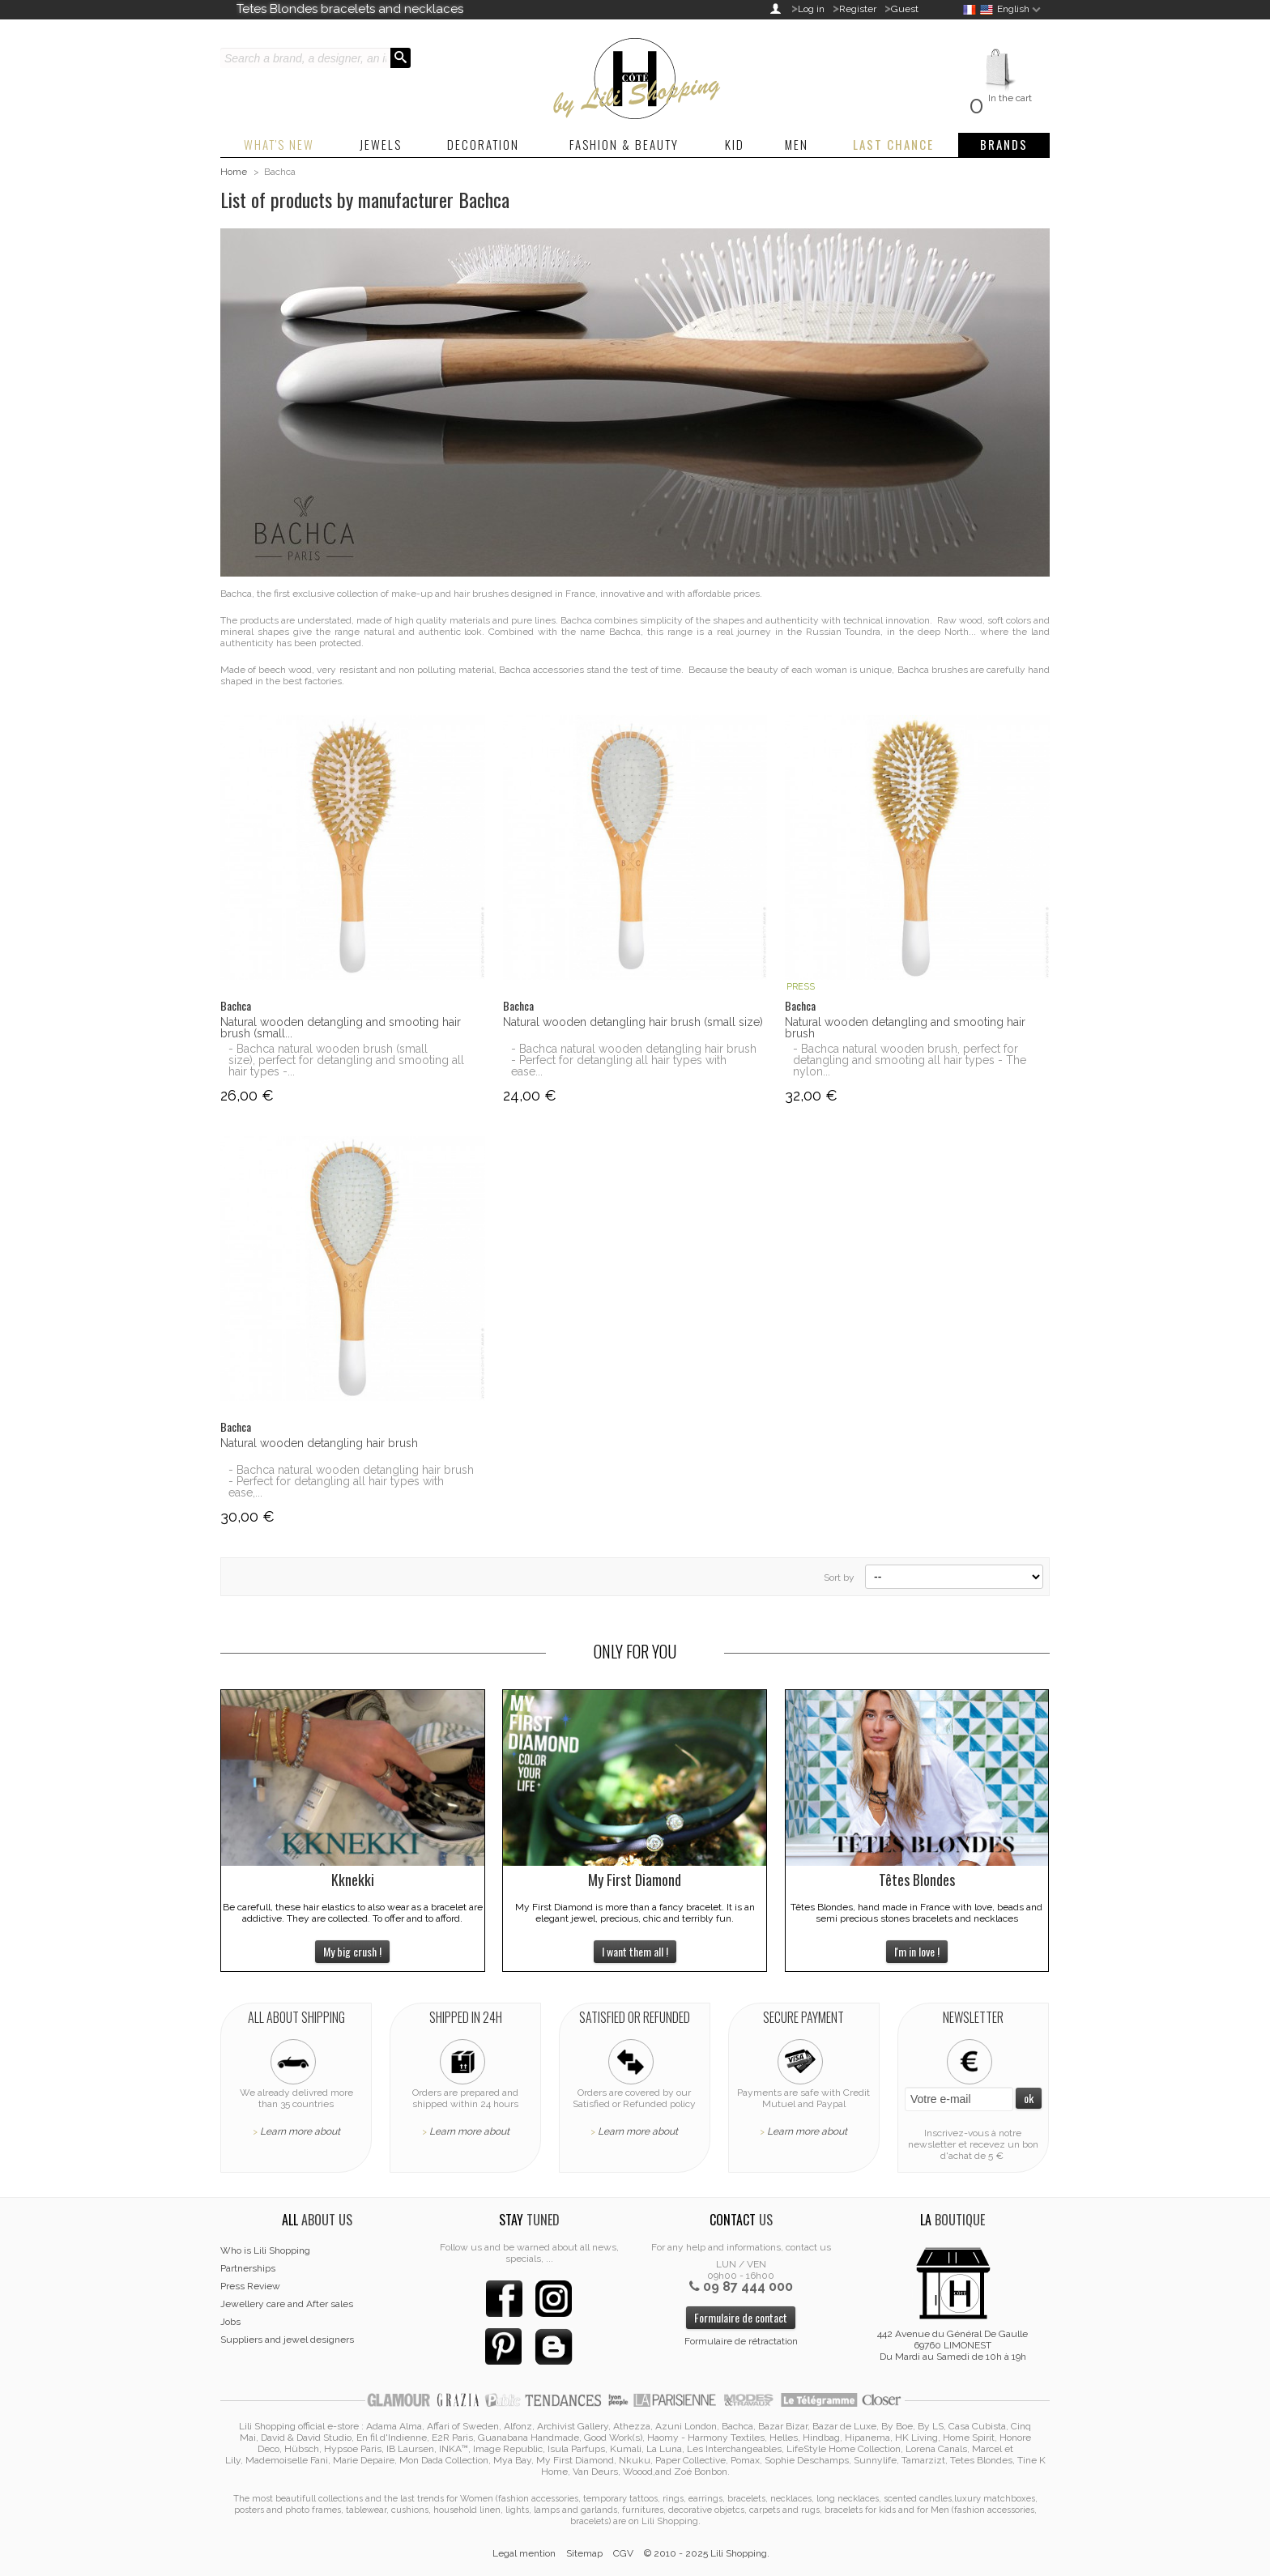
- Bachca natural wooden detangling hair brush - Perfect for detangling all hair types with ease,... (351, 1481)
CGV (623, 2553)
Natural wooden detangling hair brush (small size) (633, 1021)
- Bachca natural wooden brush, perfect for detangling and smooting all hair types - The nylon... (909, 1060)
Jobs (230, 2321)
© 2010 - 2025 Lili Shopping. (706, 2553)
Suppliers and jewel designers (287, 2339)
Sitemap (584, 2553)
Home (233, 171)
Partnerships (247, 2268)
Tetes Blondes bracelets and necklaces (350, 9)
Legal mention (524, 2553)
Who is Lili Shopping (265, 2250)
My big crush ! (352, 1951)
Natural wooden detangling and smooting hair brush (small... (340, 1027)
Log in (811, 9)
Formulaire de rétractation (741, 2341)
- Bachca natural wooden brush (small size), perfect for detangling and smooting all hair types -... (346, 1060)
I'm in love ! (917, 1951)
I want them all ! (635, 1951)
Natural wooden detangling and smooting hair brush (905, 1027)
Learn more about (300, 2131)
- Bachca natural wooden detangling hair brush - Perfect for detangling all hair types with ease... (633, 1060)
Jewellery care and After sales (286, 2304)
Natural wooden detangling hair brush (319, 1443)
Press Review (250, 2286)
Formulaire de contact (740, 2317)
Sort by (839, 1577)
